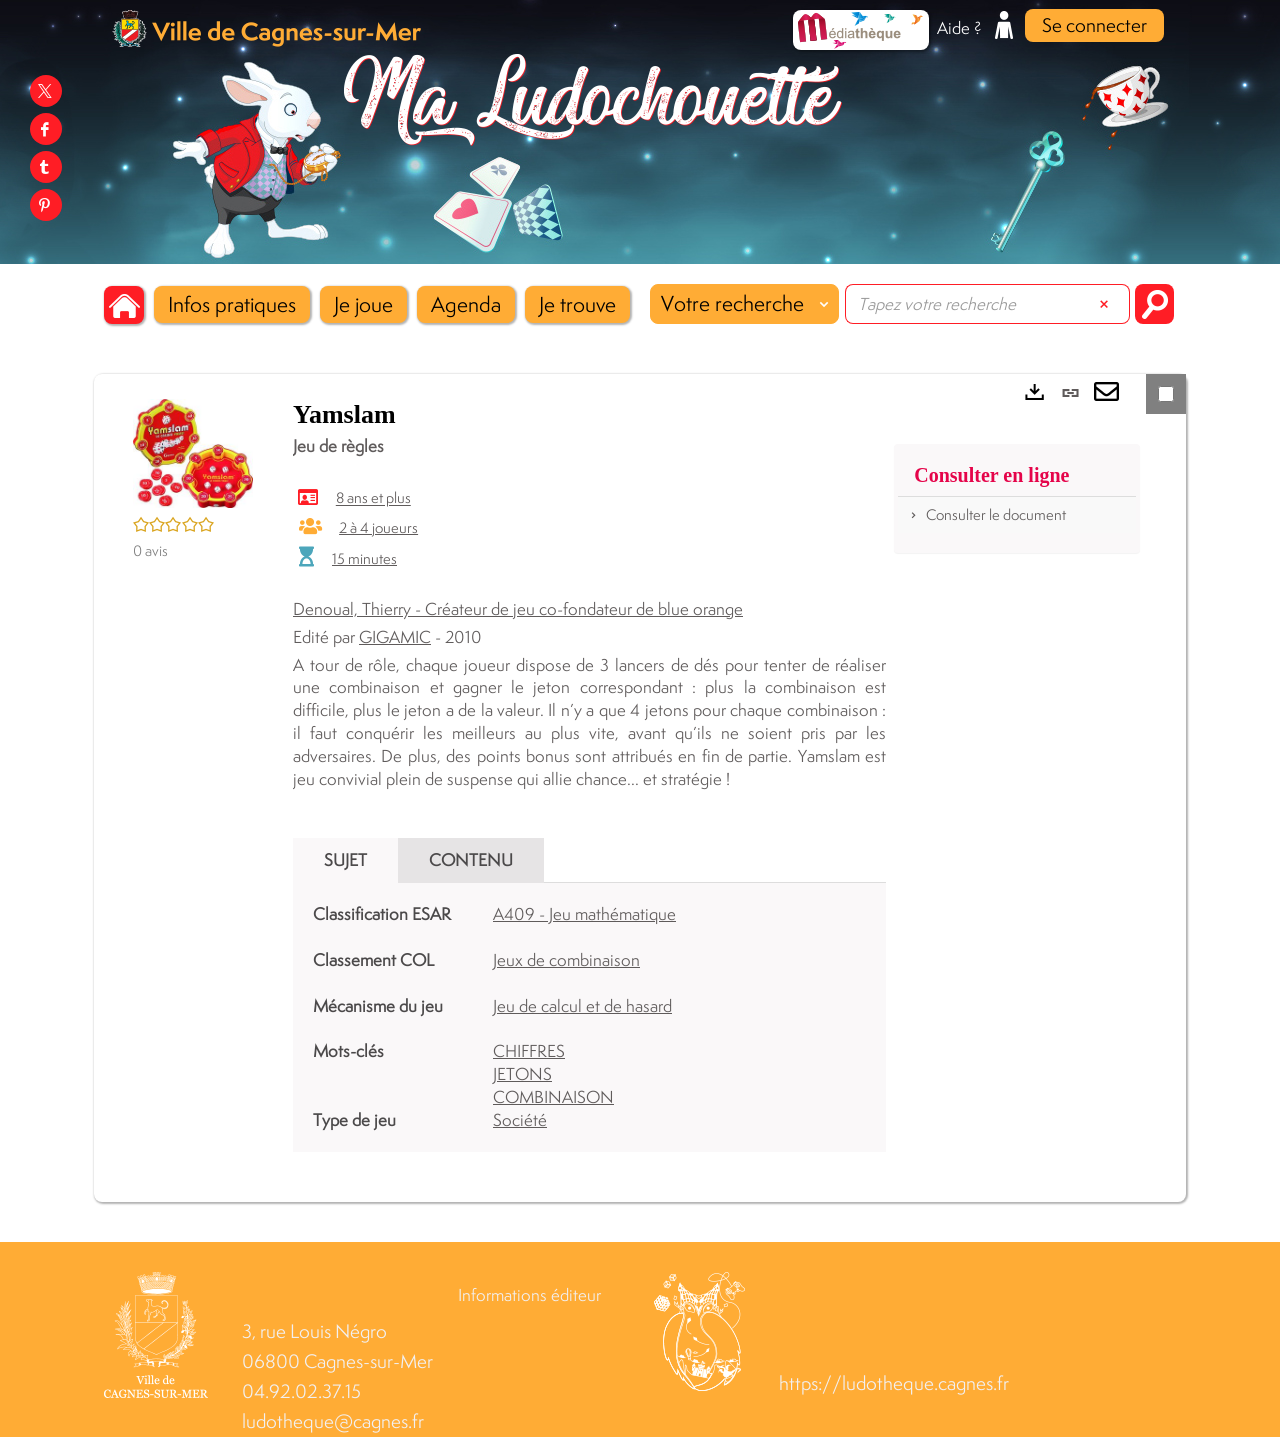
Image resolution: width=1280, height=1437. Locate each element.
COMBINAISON (553, 1097)
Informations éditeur (529, 1295)
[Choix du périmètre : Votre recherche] (744, 304)
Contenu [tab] (471, 860)
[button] (232, 304)
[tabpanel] (589, 1017)
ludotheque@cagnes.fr (333, 1421)
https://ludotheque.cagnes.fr (894, 1383)
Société (520, 1120)
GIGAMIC (395, 637)
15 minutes (364, 558)
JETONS (522, 1074)
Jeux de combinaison (566, 960)
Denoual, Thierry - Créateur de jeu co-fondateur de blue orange (518, 609)
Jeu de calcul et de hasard (582, 1006)
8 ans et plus (373, 498)
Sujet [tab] (345, 860)
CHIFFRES (529, 1051)
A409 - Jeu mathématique (584, 914)
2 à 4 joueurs (378, 527)
